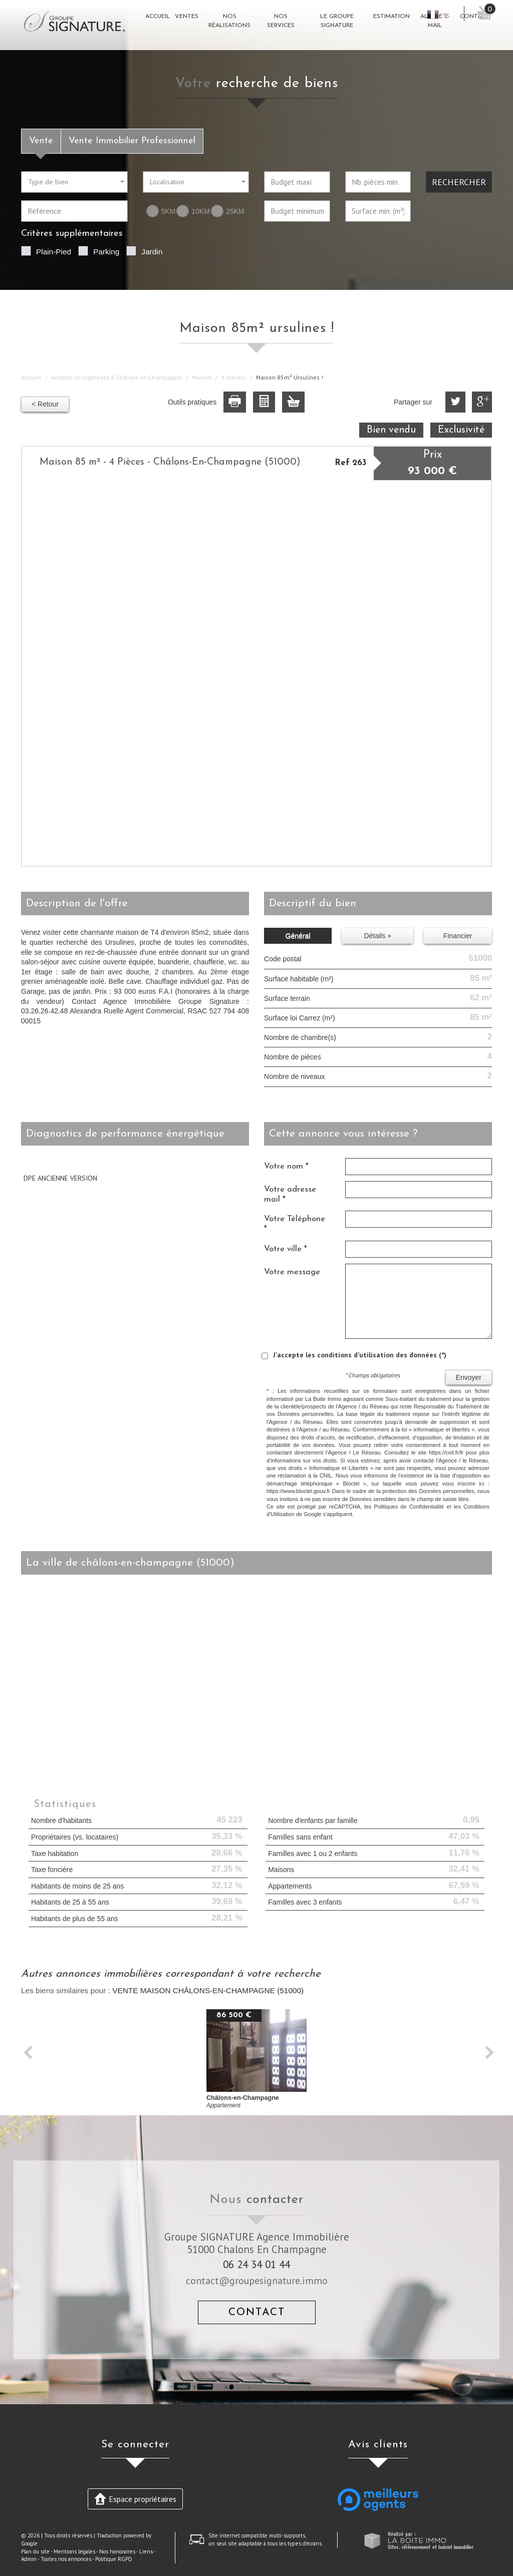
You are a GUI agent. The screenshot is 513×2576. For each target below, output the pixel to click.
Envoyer (468, 1377)
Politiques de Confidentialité (409, 1507)
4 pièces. (233, 377)
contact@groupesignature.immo (257, 2280)
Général (298, 936)
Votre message (292, 1272)
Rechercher (459, 182)
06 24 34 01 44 (256, 2264)
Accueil (31, 377)
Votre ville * (285, 1249)
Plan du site (35, 2551)
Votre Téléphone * (294, 1224)
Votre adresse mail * (290, 1194)
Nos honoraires (117, 2551)
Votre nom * (286, 1166)
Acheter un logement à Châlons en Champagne (116, 377)
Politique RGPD (113, 2558)
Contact (256, 2312)
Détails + (377, 936)
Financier (457, 936)
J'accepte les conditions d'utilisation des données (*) (359, 1354)
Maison (201, 377)
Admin (29, 2558)
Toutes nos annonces (66, 2558)
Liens (146, 2551)
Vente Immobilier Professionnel (132, 141)
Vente (41, 141)
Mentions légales (74, 2551)
